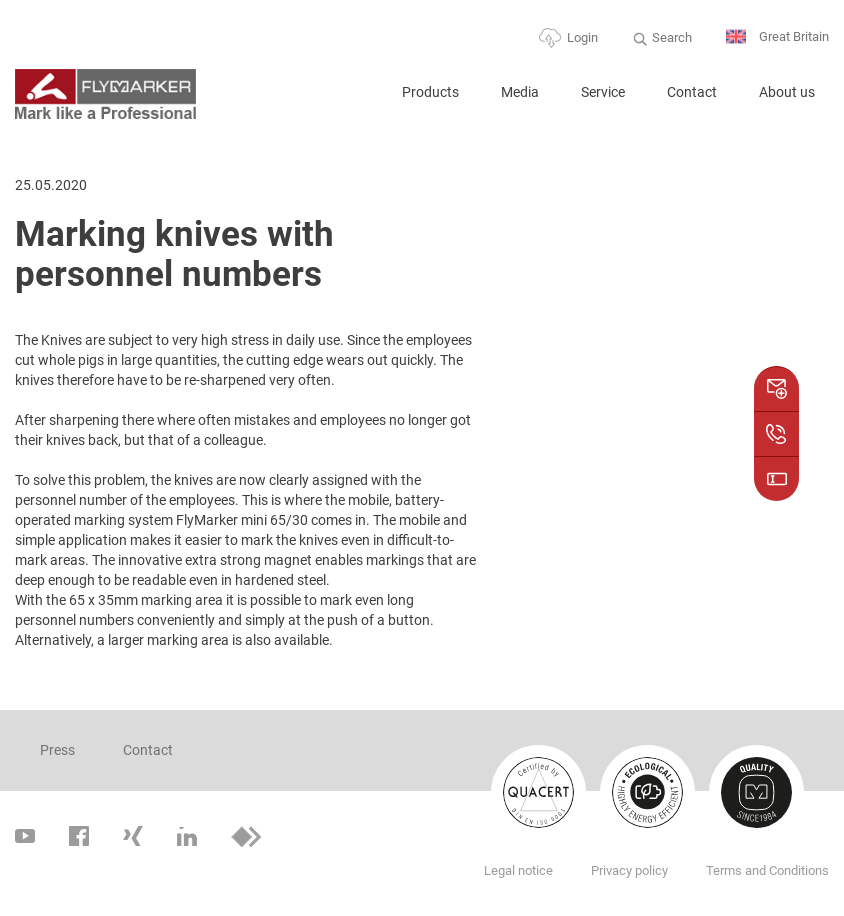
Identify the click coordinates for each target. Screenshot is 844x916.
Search (672, 37)
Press (57, 750)
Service (603, 92)
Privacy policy (629, 870)
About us (787, 92)
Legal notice (518, 870)
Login (582, 37)
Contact (692, 92)
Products (430, 92)
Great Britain (777, 37)
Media (520, 92)
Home (356, 100)
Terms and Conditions (767, 870)
